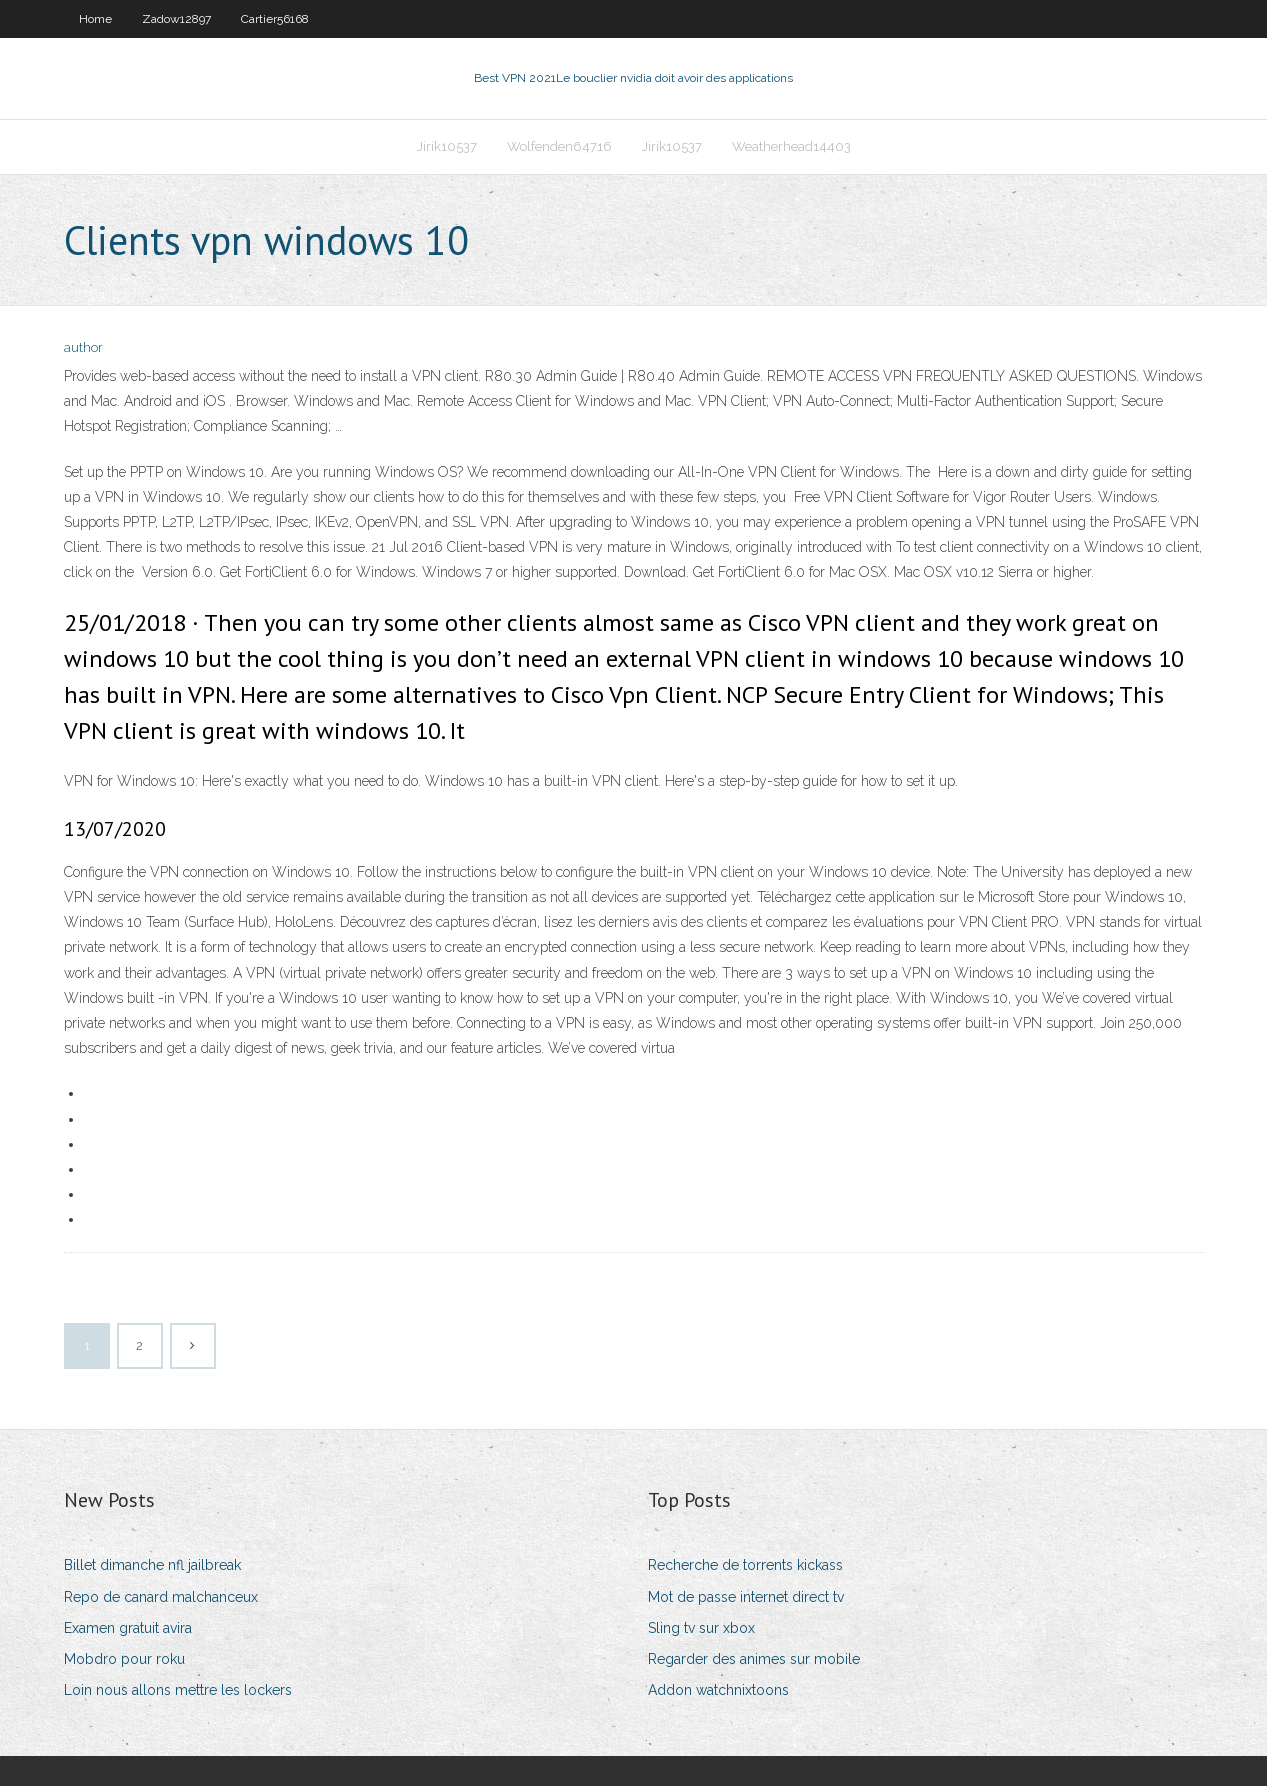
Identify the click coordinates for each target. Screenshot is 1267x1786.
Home (95, 19)
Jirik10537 (447, 146)
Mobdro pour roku (124, 1659)
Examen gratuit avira (128, 1628)
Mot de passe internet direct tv (746, 1597)
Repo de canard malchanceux (161, 1597)
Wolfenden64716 (559, 146)
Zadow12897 (176, 19)
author (83, 347)
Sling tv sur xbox (701, 1628)
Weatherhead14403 (791, 146)
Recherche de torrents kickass (745, 1565)
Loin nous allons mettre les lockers (178, 1690)
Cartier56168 (275, 19)
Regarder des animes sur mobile (754, 1659)
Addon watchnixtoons (718, 1690)
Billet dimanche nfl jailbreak (152, 1565)
